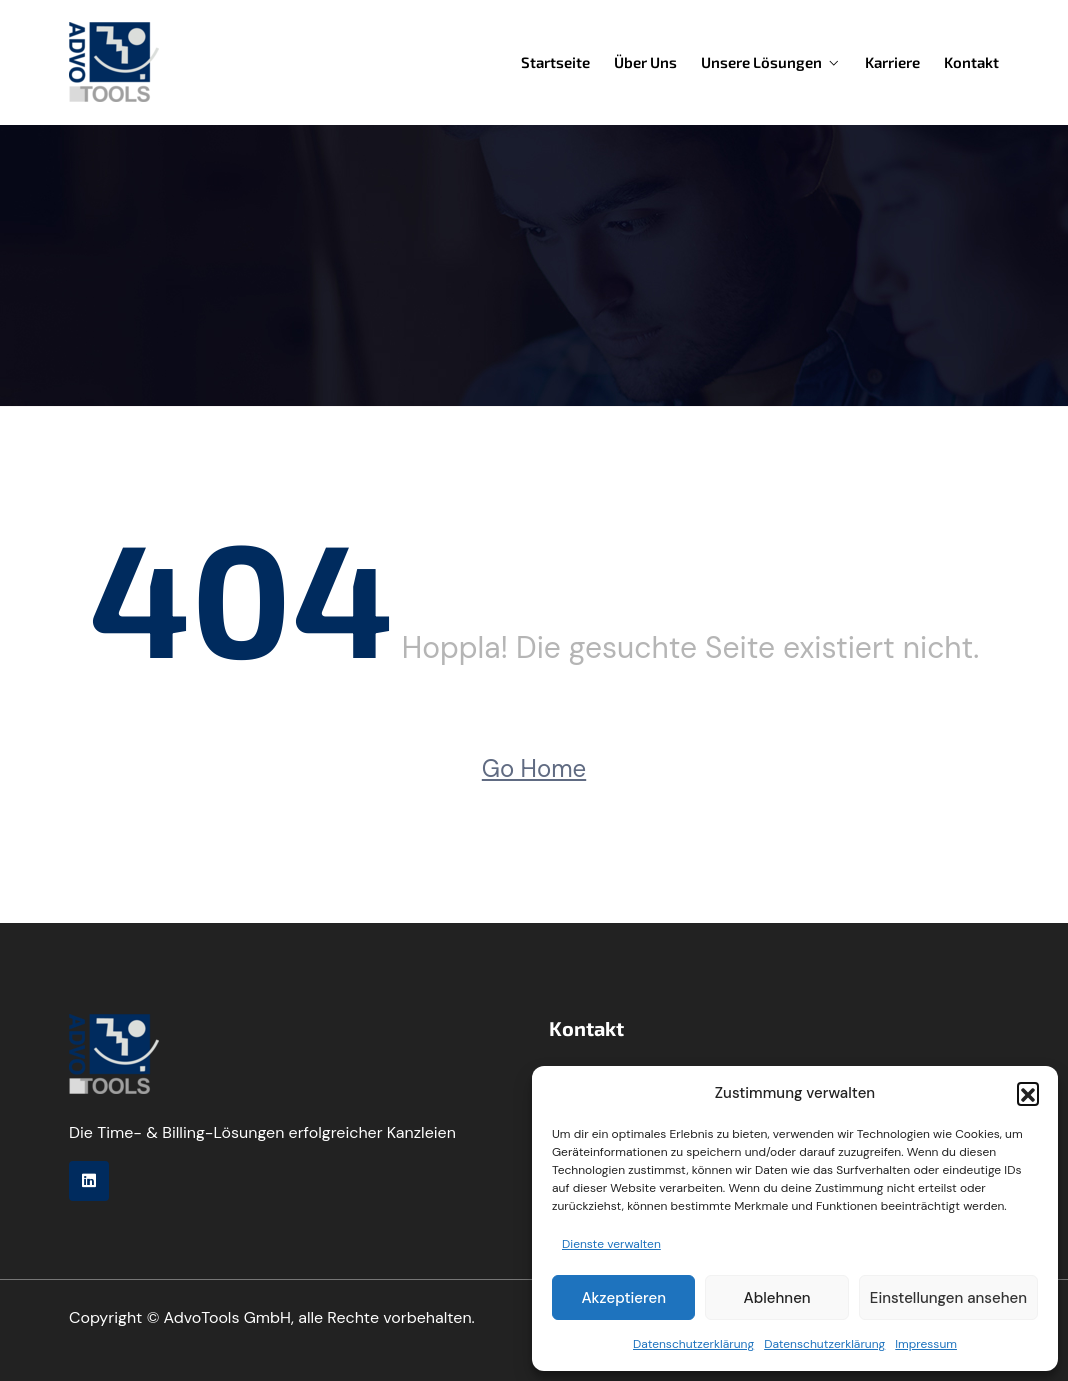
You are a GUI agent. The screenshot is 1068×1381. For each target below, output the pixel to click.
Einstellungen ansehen (948, 1298)
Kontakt (971, 62)
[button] (1028, 1093)
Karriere (892, 62)
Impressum (926, 1344)
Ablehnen (777, 1298)
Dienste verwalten (611, 1244)
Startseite (555, 62)
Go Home (534, 768)
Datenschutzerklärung (693, 1344)
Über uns (645, 62)
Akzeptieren (623, 1298)
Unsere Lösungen (761, 62)
